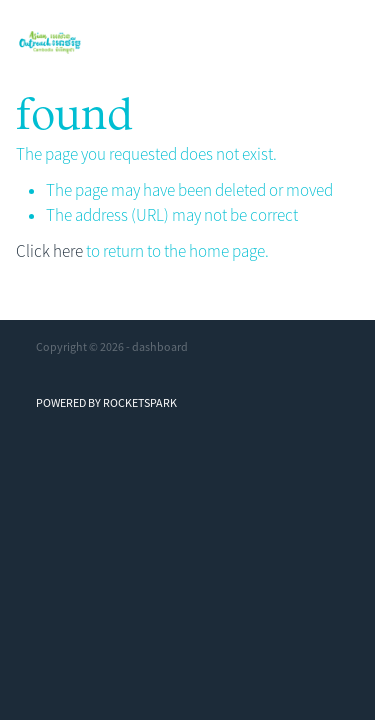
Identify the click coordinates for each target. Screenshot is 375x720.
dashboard (160, 347)
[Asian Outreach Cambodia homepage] (164, 42)
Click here (49, 251)
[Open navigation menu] (332, 43)
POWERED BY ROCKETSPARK (106, 403)
